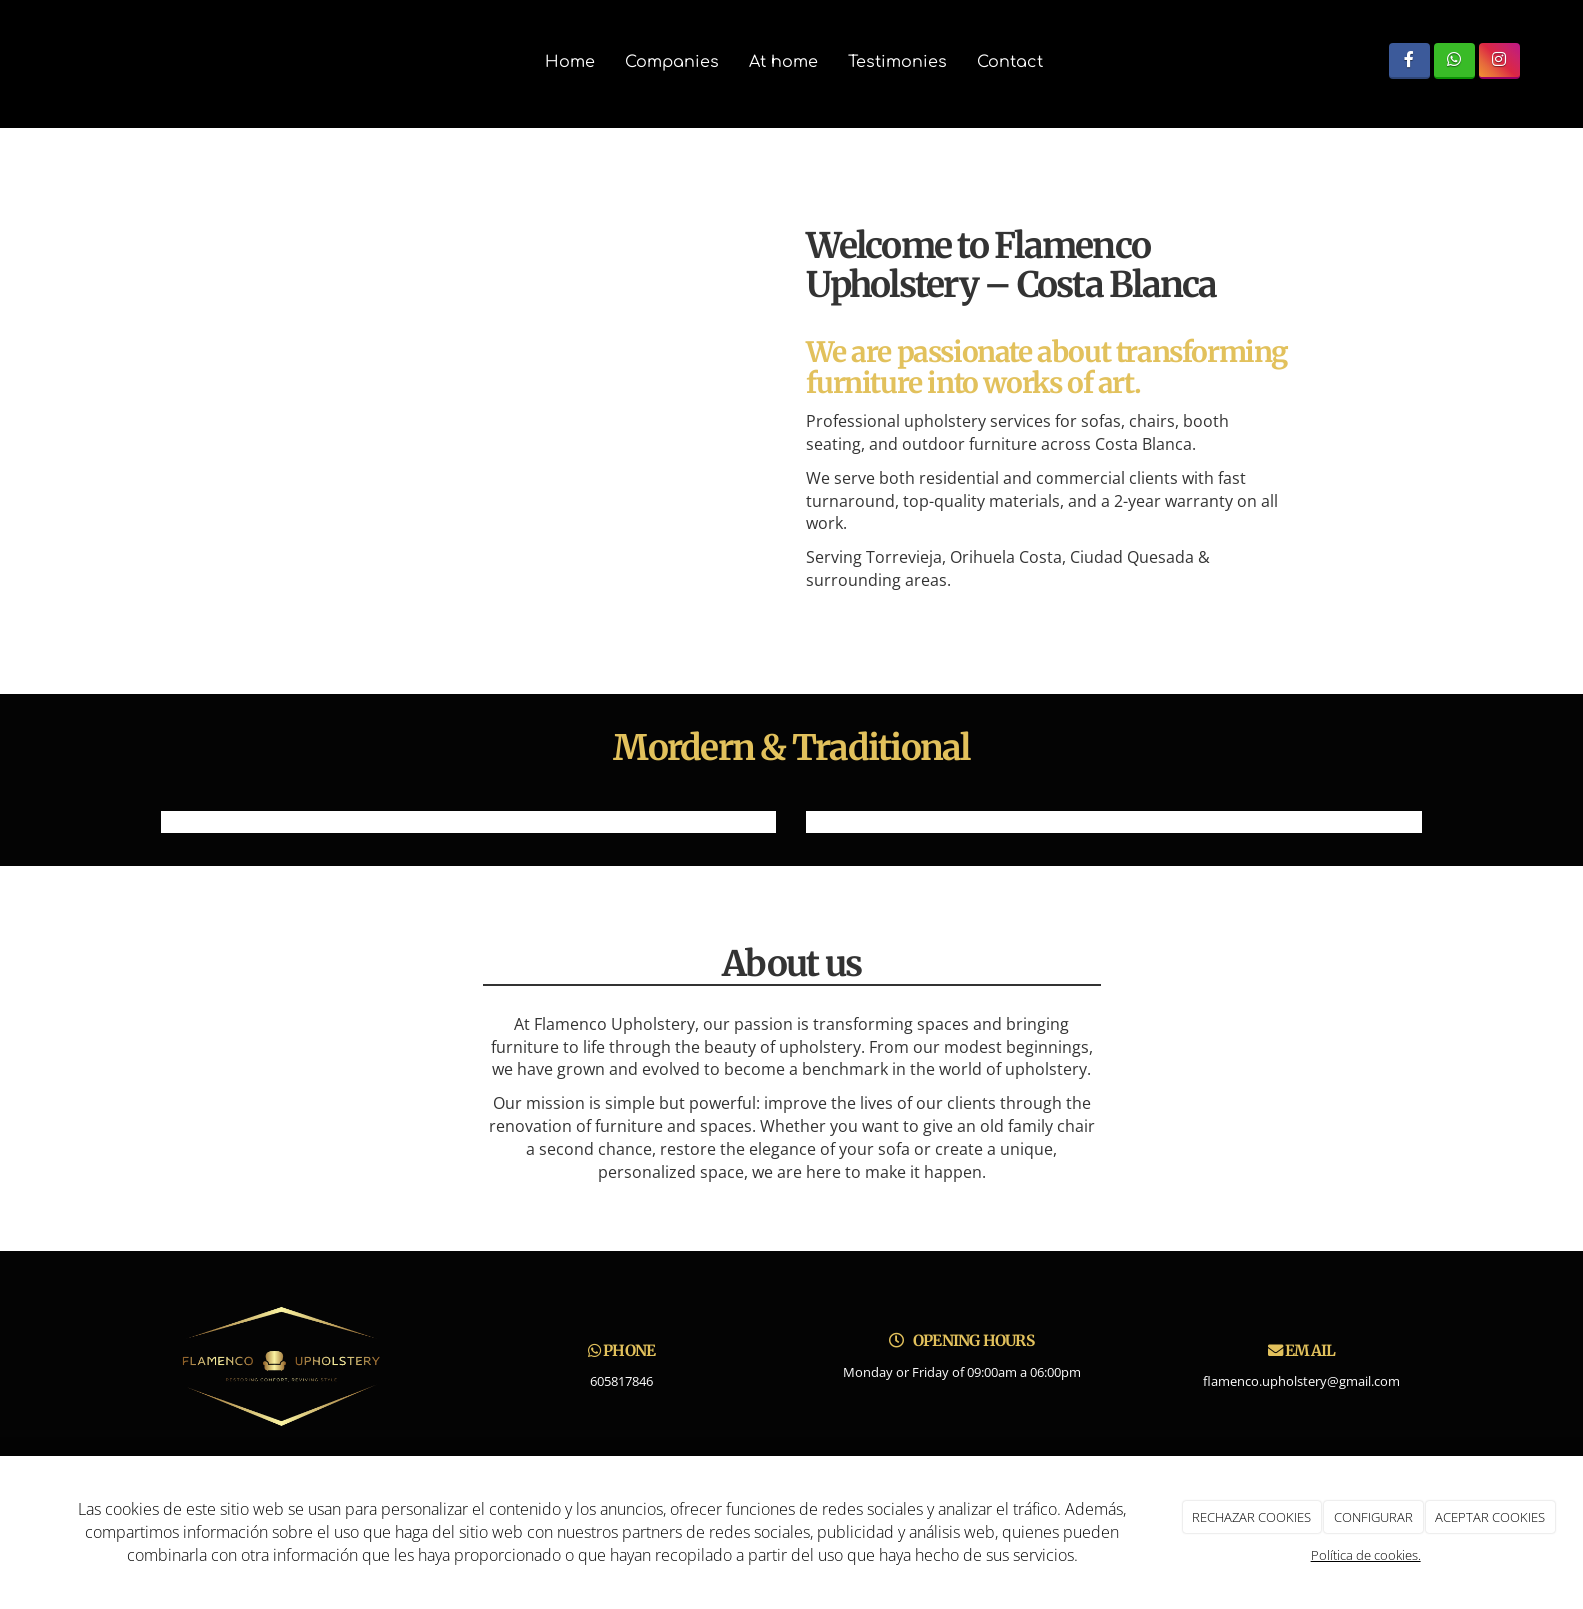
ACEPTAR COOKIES (1490, 1517)
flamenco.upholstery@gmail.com (1301, 1381)
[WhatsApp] (1454, 60)
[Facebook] (1409, 60)
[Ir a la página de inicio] (10, 62)
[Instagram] (1499, 60)
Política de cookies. (1366, 1555)
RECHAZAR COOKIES (1251, 1517)
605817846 (621, 1381)
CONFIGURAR (1373, 1517)
